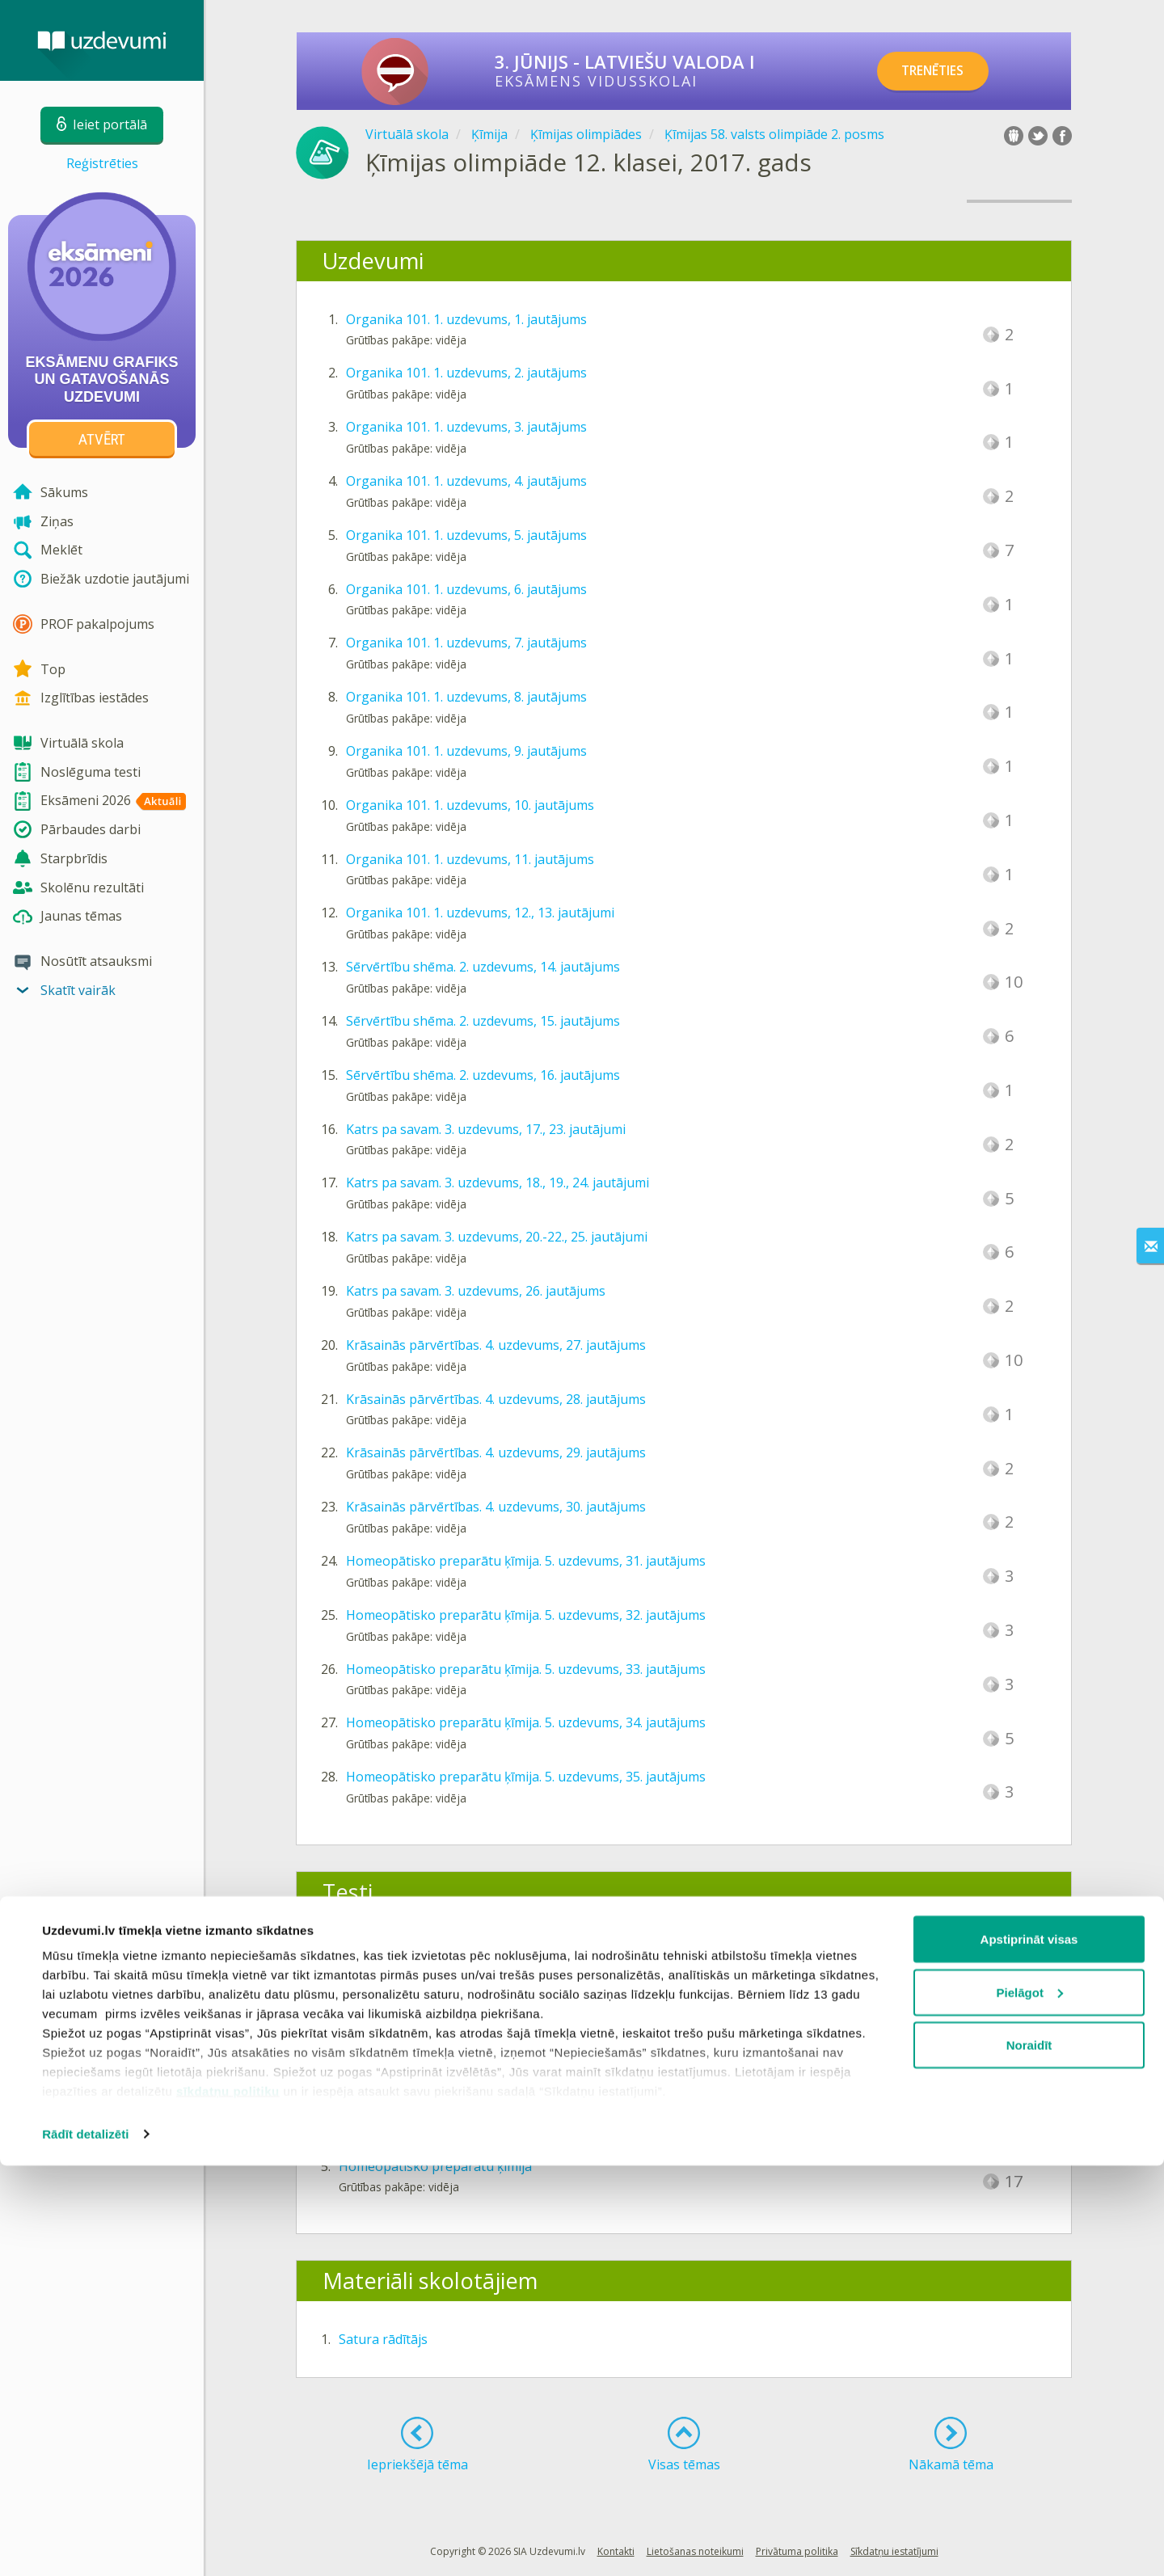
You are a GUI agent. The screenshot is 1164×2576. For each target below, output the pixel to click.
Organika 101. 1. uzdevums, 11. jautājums (470, 859)
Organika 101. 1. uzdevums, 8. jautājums (466, 697)
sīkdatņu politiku (228, 2501)
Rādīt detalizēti (85, 2544)
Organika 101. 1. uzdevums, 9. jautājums (466, 751)
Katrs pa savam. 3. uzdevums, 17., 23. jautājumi (486, 1129)
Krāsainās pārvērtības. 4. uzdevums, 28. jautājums (496, 1399)
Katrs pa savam (385, 2058)
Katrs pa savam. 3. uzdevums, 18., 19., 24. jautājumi (497, 1182)
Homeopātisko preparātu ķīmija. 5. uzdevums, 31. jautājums (526, 1561)
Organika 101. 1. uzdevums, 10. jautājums (470, 805)
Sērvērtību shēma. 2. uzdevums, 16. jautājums (483, 1075)
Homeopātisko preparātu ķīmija (435, 2166)
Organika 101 (379, 1950)
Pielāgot (1030, 2402)
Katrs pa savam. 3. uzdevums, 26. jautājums (475, 1291)
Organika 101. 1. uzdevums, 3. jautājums (466, 427)
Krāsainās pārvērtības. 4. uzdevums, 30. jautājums (496, 1507)
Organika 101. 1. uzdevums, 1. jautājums (466, 319)
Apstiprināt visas (1029, 2349)
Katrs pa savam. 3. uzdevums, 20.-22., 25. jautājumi (496, 1237)
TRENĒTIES (942, 71)
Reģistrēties (102, 163)
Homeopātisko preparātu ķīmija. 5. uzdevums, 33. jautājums (526, 1669)
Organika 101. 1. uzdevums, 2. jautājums (466, 373)
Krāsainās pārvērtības (405, 2112)
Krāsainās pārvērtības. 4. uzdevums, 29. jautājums (496, 1452)
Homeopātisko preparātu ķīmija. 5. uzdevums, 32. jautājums (526, 1615)
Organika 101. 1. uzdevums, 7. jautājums (466, 642)
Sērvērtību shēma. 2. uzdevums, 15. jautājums (483, 1021)
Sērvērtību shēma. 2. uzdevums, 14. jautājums (483, 967)
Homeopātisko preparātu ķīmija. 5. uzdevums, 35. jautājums (526, 1776)
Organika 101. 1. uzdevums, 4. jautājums (466, 481)
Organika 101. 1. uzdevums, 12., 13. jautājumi (480, 912)
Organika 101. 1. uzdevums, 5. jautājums (466, 535)
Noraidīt (1029, 2455)
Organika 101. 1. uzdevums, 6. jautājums (466, 589)
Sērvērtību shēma (392, 2004)
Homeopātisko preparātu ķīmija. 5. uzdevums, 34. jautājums (526, 1722)
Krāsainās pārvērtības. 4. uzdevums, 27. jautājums (496, 1345)
